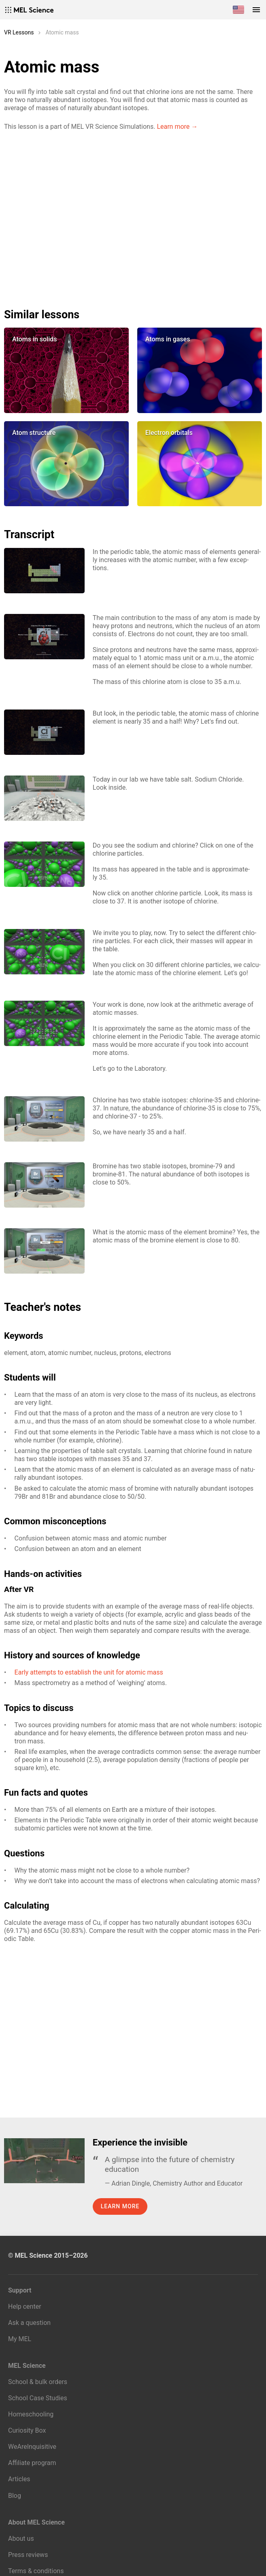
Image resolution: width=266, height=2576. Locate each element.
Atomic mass (62, 32)
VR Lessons (19, 32)
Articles (19, 2479)
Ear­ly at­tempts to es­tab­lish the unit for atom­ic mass (89, 1672)
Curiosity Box (27, 2430)
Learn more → (177, 126)
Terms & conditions (36, 2571)
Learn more (120, 2206)
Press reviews (28, 2555)
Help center (24, 2306)
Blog (14, 2495)
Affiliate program (32, 2463)
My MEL (19, 2339)
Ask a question (29, 2323)
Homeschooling (30, 2414)
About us (21, 2538)
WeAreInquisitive (32, 2446)
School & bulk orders (37, 2382)
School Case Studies (37, 2398)
